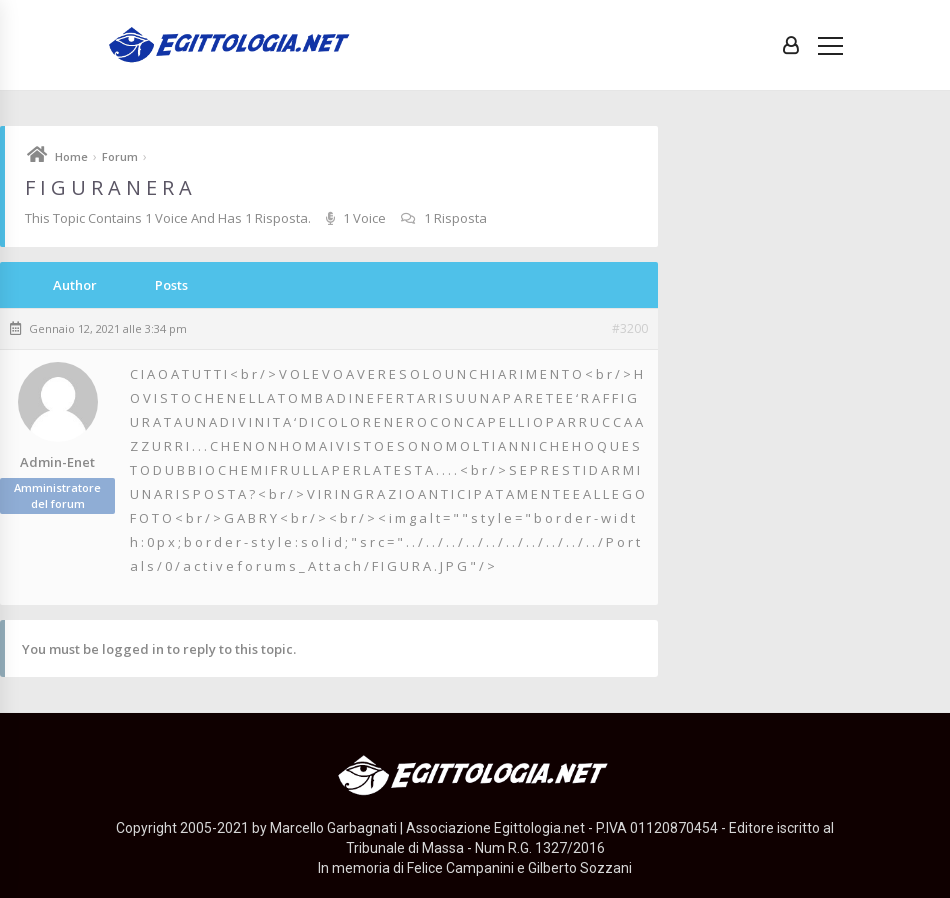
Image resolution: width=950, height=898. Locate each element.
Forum (120, 156)
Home (71, 156)
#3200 (630, 329)
